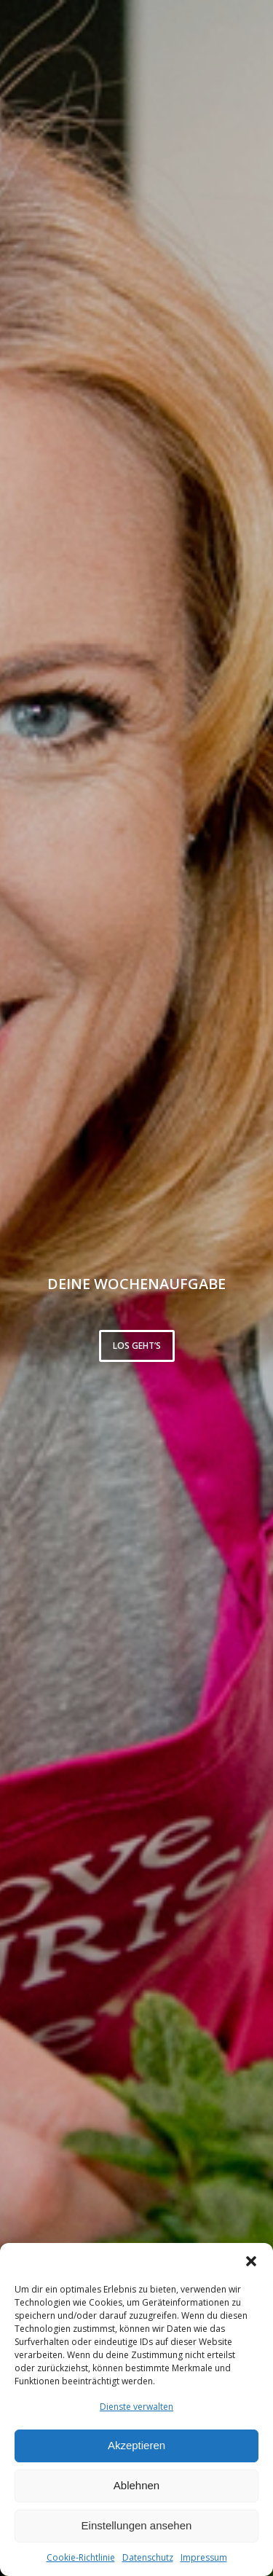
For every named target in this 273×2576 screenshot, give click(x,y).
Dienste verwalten (136, 2406)
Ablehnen (136, 2485)
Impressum (204, 2557)
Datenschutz (147, 2557)
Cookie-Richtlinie (81, 2557)
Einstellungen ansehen (137, 2525)
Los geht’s (137, 1345)
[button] (251, 2261)
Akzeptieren (136, 2445)
